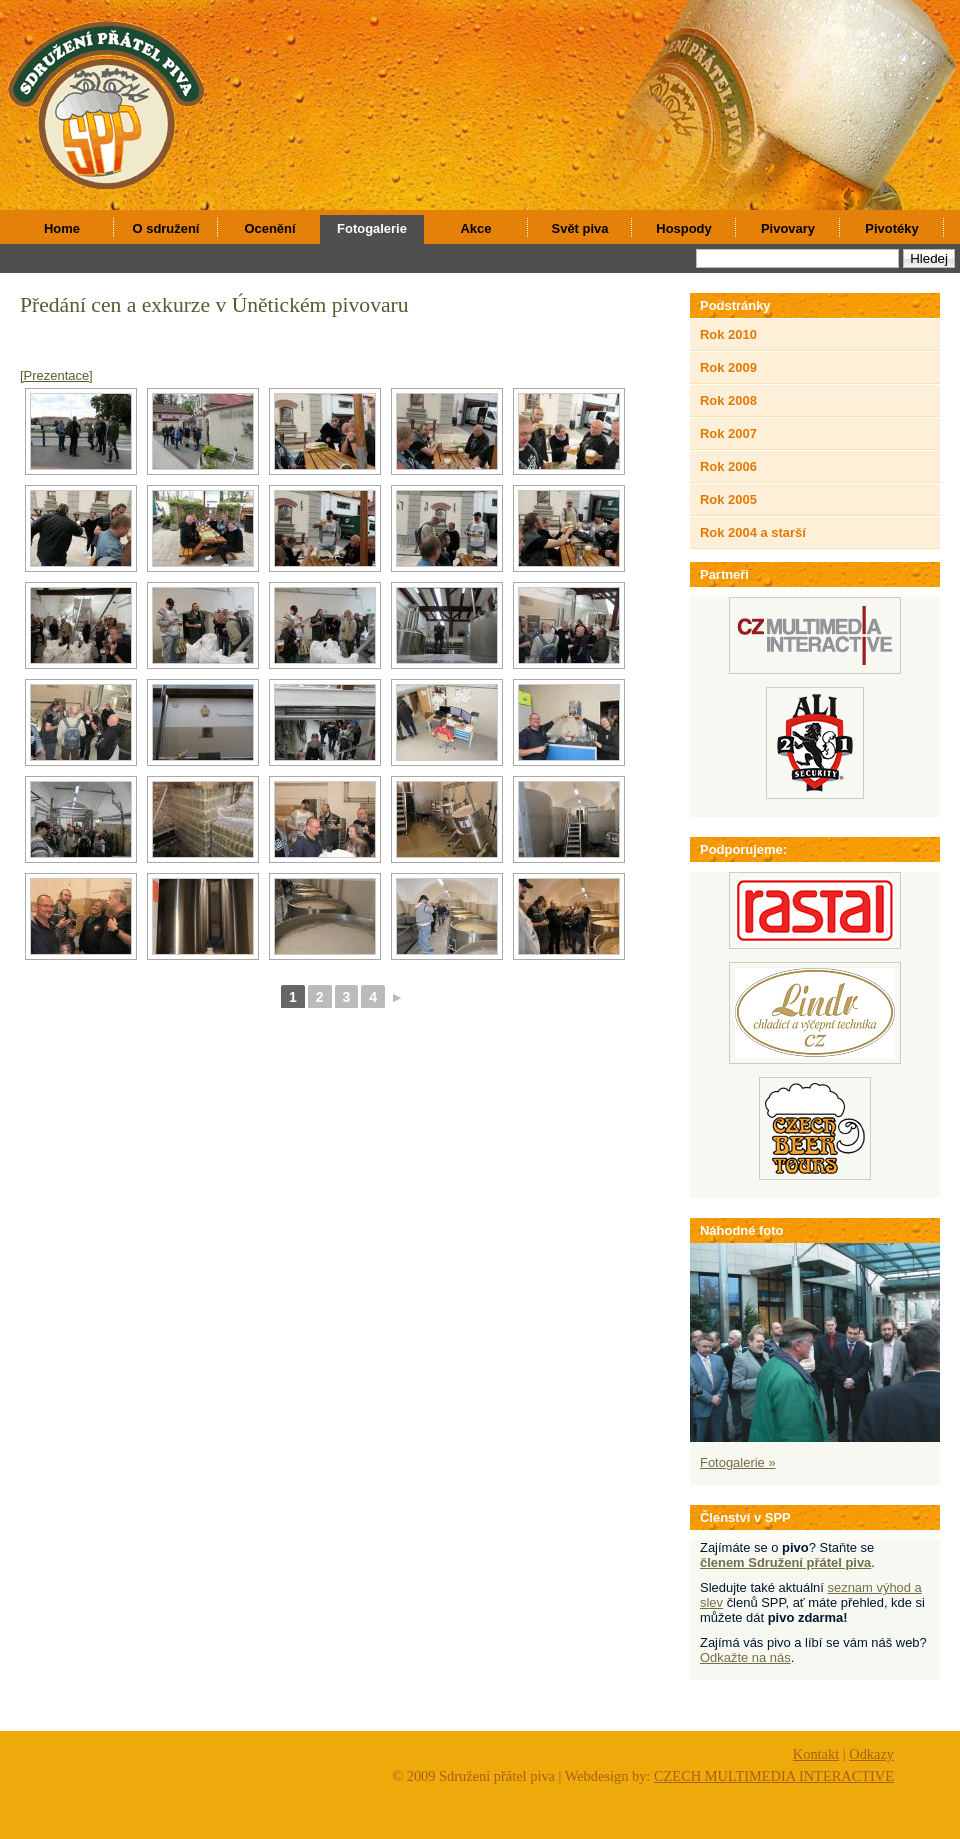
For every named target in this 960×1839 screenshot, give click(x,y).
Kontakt (816, 1754)
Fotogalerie (372, 228)
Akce (476, 228)
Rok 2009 (728, 367)
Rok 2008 (728, 400)
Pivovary (788, 228)
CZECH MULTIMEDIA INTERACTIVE (774, 1776)
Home (62, 228)
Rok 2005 (728, 499)
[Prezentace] (56, 375)
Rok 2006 (728, 466)
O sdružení (166, 228)
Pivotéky (891, 228)
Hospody (683, 228)
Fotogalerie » (738, 1462)
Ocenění (269, 228)
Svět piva (580, 228)
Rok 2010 (728, 334)
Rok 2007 (728, 433)
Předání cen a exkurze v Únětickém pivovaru (214, 305)
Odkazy (871, 1754)
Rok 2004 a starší (753, 532)
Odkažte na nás (745, 1657)
